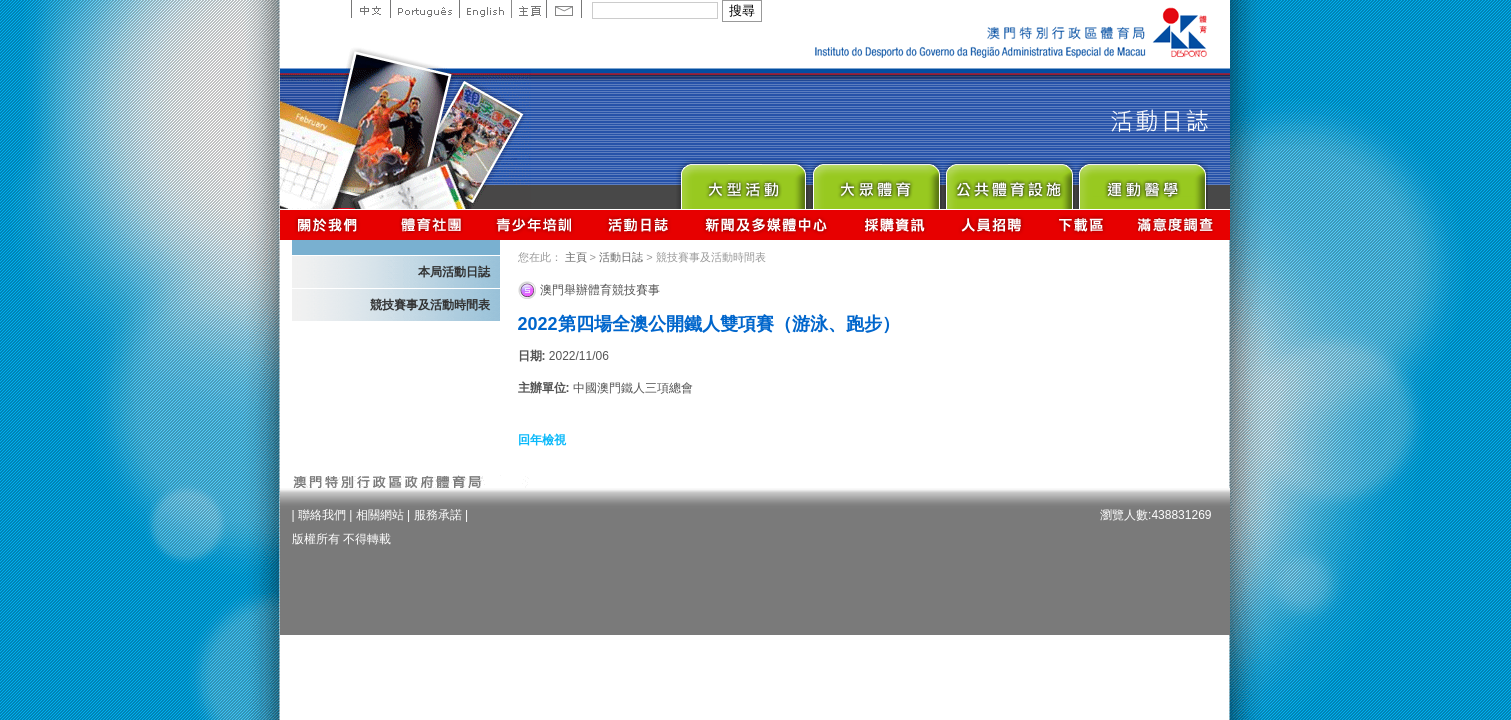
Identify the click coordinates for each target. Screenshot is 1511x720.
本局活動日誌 (454, 272)
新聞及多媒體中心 (767, 224)
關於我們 (331, 224)
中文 (370, 9)
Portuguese (424, 9)
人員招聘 (991, 224)
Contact (564, 9)
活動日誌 (639, 224)
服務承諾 (438, 515)
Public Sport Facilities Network (1008, 181)
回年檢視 (542, 440)
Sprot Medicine (1141, 181)
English (485, 9)
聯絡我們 (322, 515)
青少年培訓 (535, 224)
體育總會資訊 (431, 224)
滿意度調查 (1176, 224)
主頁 (528, 9)
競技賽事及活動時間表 (430, 305)
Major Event (742, 181)
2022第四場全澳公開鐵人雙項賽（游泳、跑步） (709, 324)
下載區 (1080, 224)
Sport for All (875, 181)
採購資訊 (894, 224)
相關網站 (380, 515)
